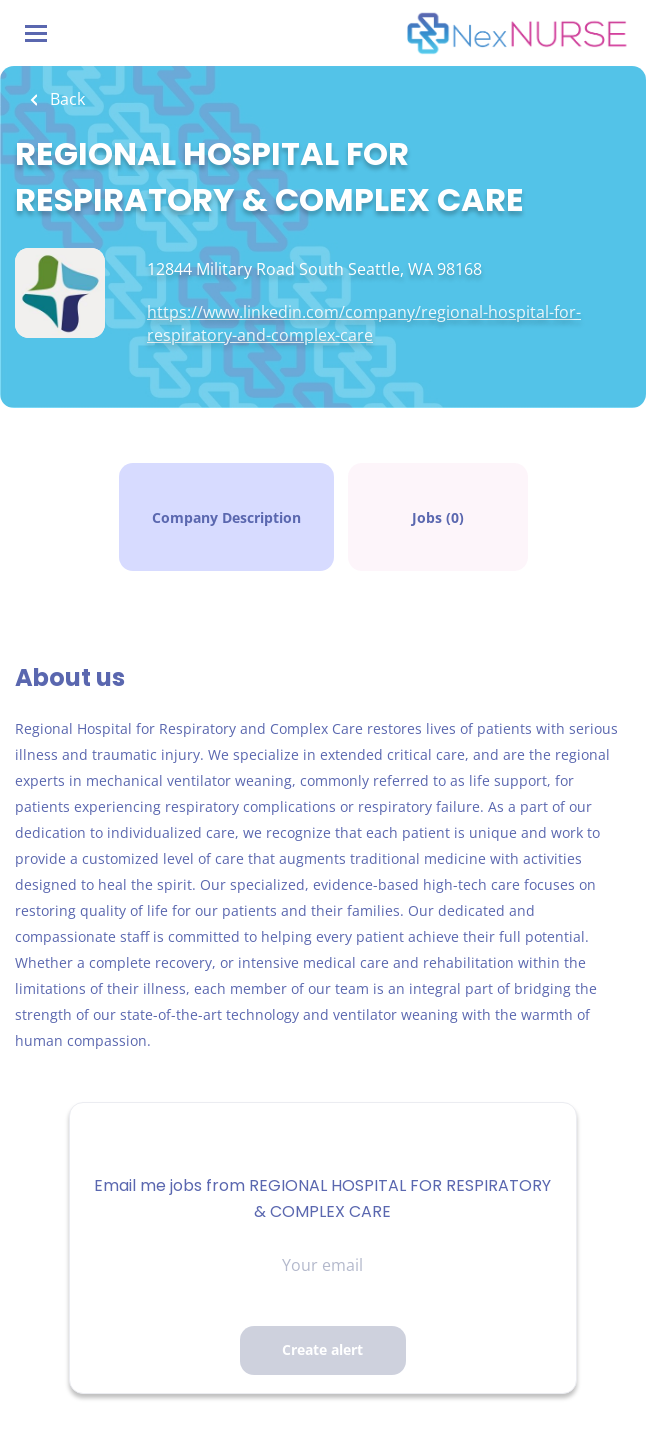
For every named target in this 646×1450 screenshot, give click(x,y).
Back (65, 99)
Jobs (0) (438, 517)
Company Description (226, 517)
